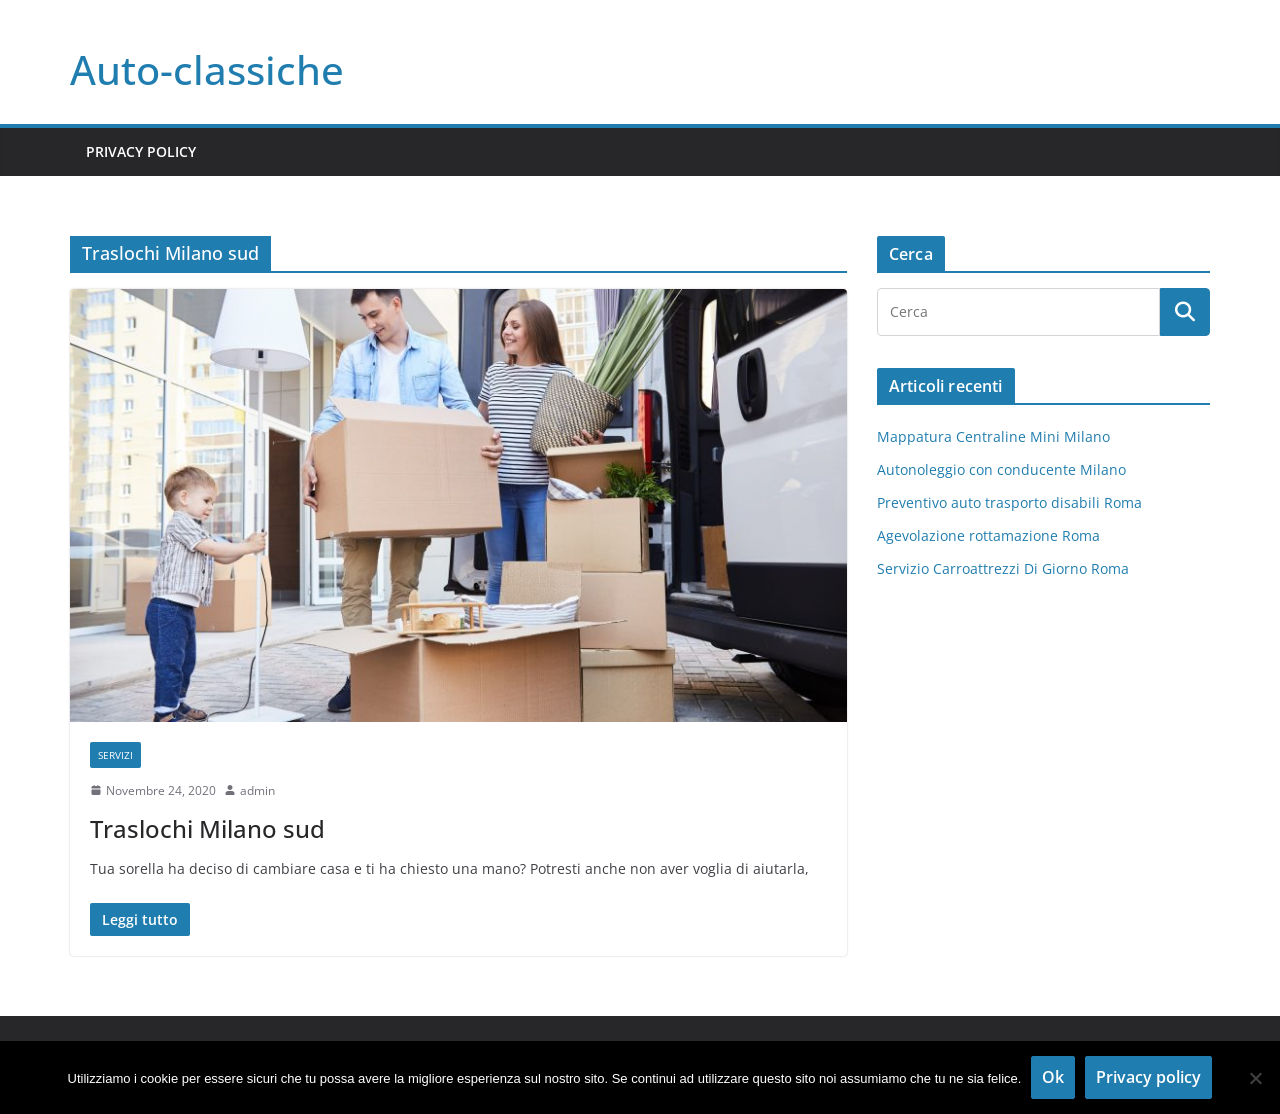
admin (257, 790)
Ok (1053, 1077)
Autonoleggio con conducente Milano (1001, 469)
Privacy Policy (141, 151)
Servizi (115, 755)
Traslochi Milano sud (207, 828)
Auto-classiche (207, 69)
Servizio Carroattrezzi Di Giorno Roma (1003, 568)
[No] (1255, 1078)
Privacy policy (1148, 1077)
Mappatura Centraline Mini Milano (993, 436)
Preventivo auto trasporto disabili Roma (1009, 502)
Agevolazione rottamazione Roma (988, 535)
